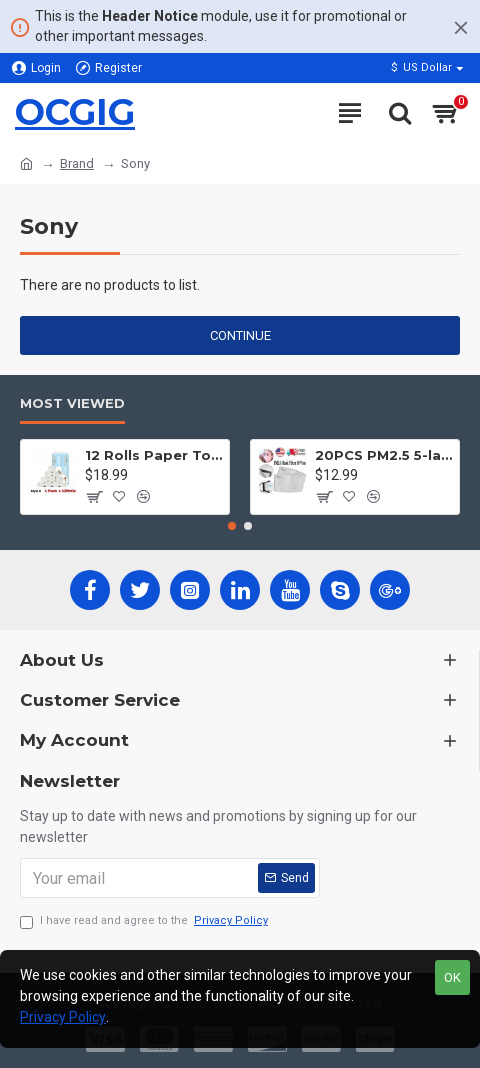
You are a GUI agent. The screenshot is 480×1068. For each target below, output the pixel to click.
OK (452, 977)
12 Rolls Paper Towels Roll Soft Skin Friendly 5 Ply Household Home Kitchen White (154, 455)
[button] (232, 526)
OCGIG (75, 112)
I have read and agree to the (145, 921)
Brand (77, 163)
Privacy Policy (63, 1017)
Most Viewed (72, 403)
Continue (240, 335)
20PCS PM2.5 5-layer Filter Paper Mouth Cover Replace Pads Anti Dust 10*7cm (384, 455)
